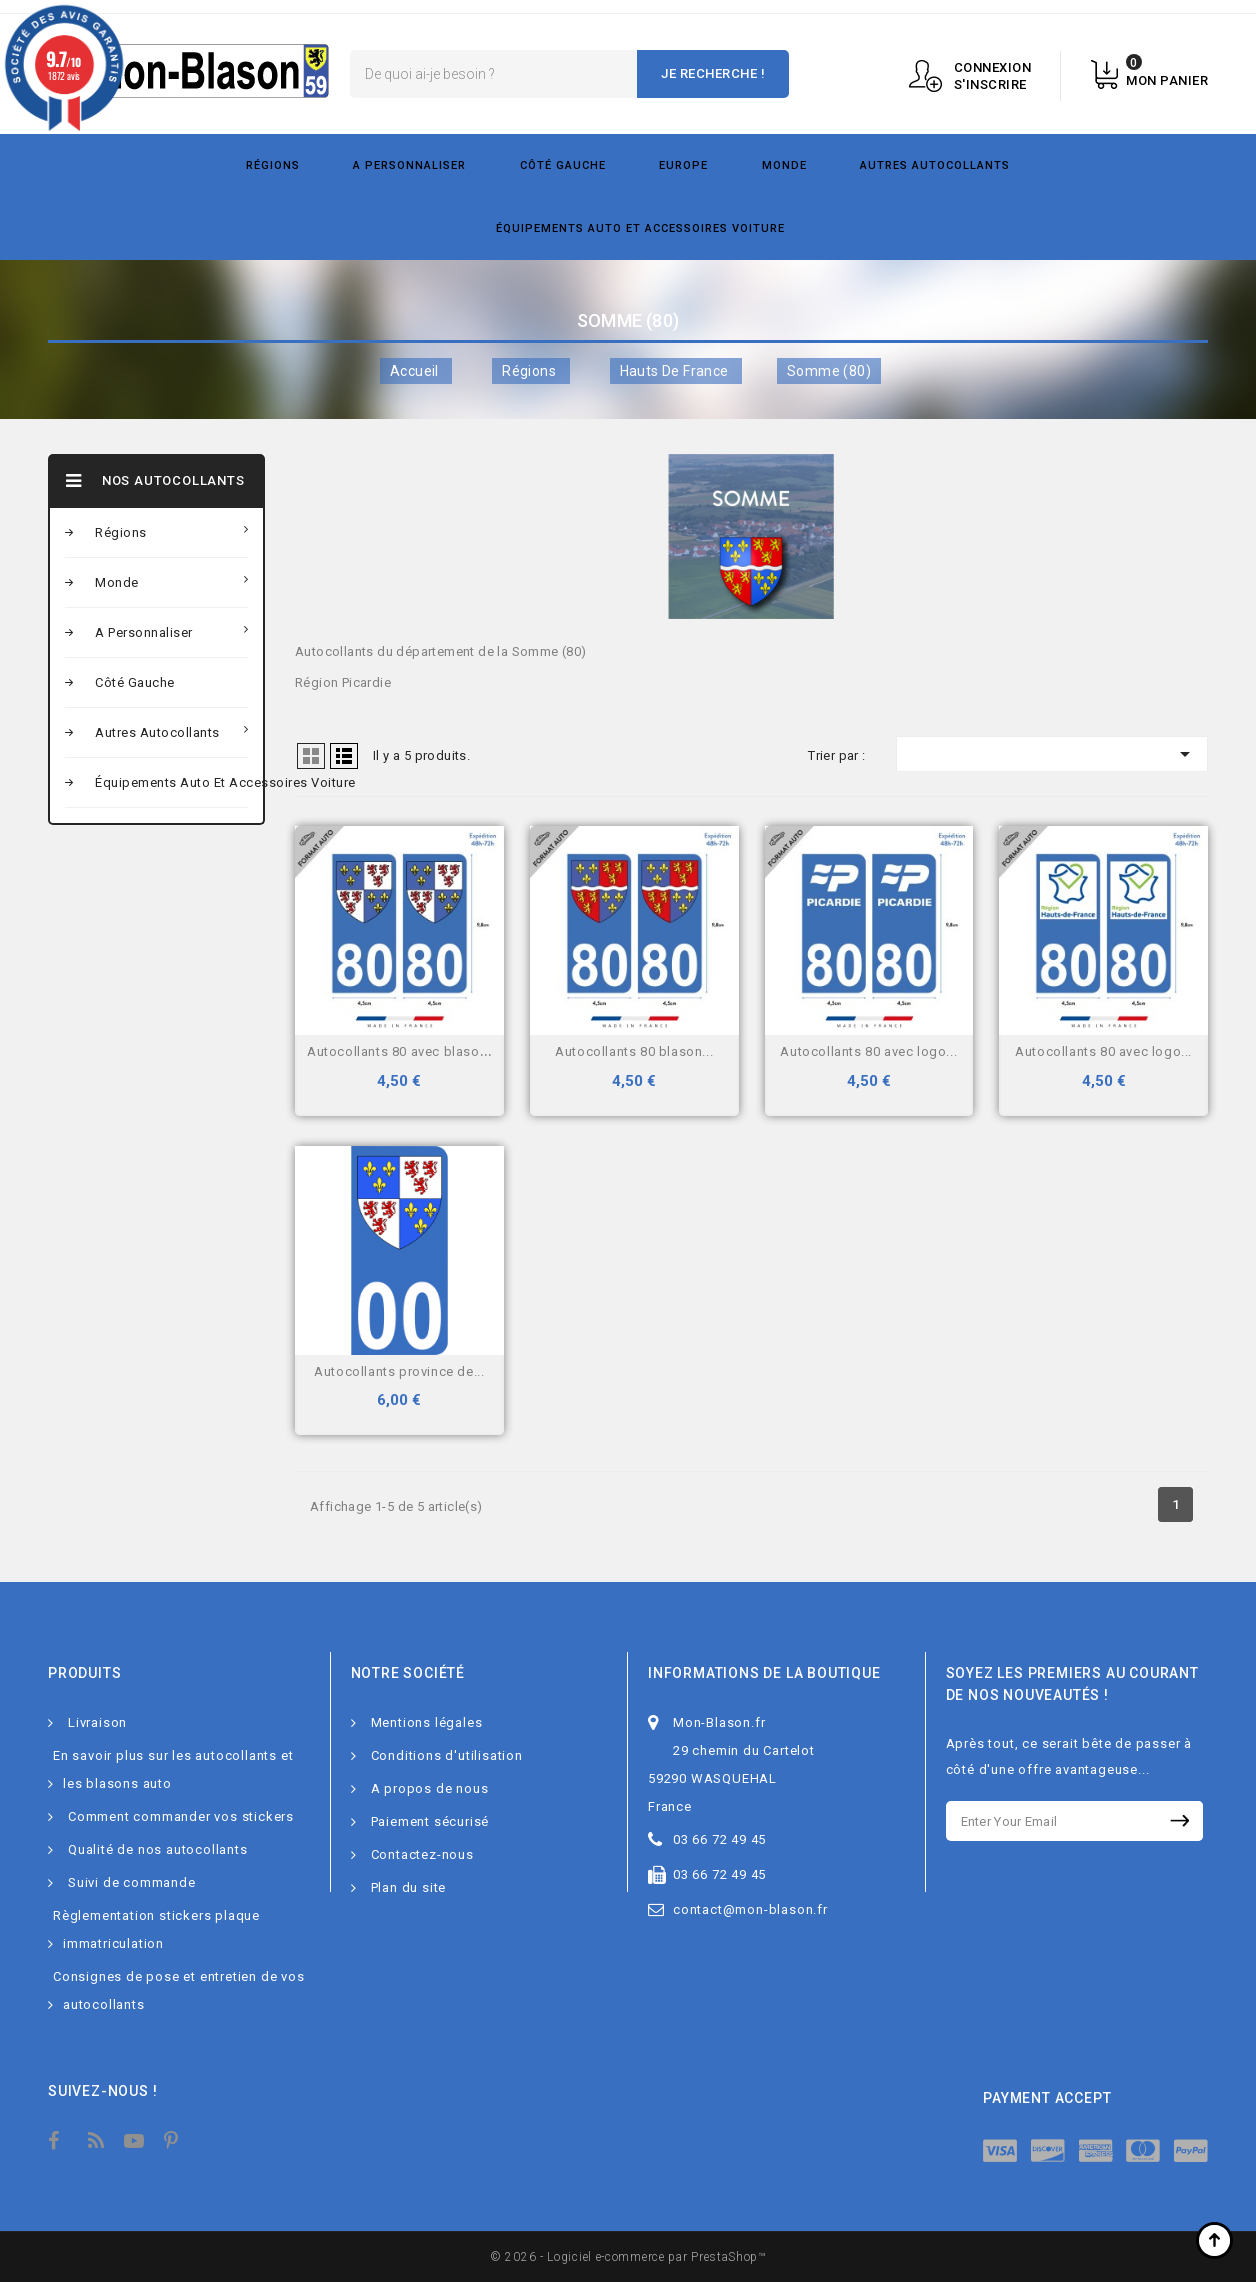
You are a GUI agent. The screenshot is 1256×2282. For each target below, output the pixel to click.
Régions (273, 165)
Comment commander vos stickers (181, 1816)
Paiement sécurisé (430, 1821)
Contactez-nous (422, 1854)
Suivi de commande (132, 1882)
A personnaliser (409, 165)
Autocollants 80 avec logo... (868, 1051)
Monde (784, 165)
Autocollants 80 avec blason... (402, 1051)
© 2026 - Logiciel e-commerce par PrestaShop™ (628, 2257)
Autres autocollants (935, 165)
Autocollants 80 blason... (634, 1051)
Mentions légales (427, 1722)
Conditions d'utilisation (447, 1755)
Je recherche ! (713, 73)
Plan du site (409, 1887)
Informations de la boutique (764, 1673)
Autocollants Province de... (399, 1371)
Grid (311, 756)
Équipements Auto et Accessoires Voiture (640, 228)
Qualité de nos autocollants (158, 1849)
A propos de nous (430, 1788)
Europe (683, 165)
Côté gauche (563, 165)
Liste (344, 756)
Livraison (97, 1722)
